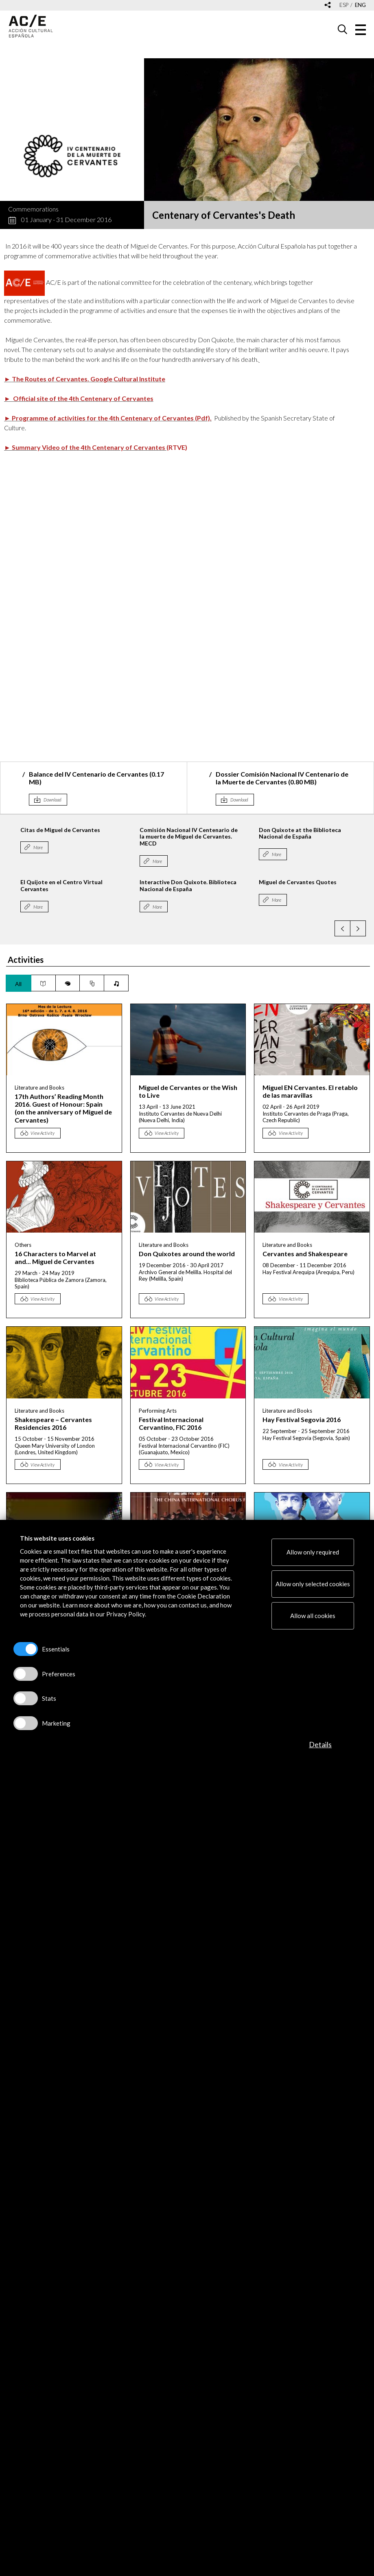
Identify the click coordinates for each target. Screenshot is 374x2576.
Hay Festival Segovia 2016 (301, 1419)
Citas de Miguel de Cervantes (101, 829)
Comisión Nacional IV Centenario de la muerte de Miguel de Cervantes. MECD (230, 836)
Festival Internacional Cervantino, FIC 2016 (171, 1423)
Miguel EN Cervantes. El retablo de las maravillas (310, 1091)
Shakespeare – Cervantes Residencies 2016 (53, 1423)
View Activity (43, 1133)
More (79, 847)
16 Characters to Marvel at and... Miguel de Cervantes (55, 1257)
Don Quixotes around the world (187, 1253)
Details (320, 1744)
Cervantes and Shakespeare (305, 1253)
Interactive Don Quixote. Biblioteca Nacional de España (229, 885)
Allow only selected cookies (313, 1583)
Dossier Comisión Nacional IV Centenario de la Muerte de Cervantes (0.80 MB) (282, 778)
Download (52, 799)
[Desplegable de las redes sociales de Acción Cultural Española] (327, 5)
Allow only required (313, 1552)
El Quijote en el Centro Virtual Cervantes (102, 885)
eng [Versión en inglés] (360, 5)
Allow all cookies (312, 1615)
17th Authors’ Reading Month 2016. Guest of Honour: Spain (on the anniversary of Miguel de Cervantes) (63, 1108)
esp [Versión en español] (343, 5)
